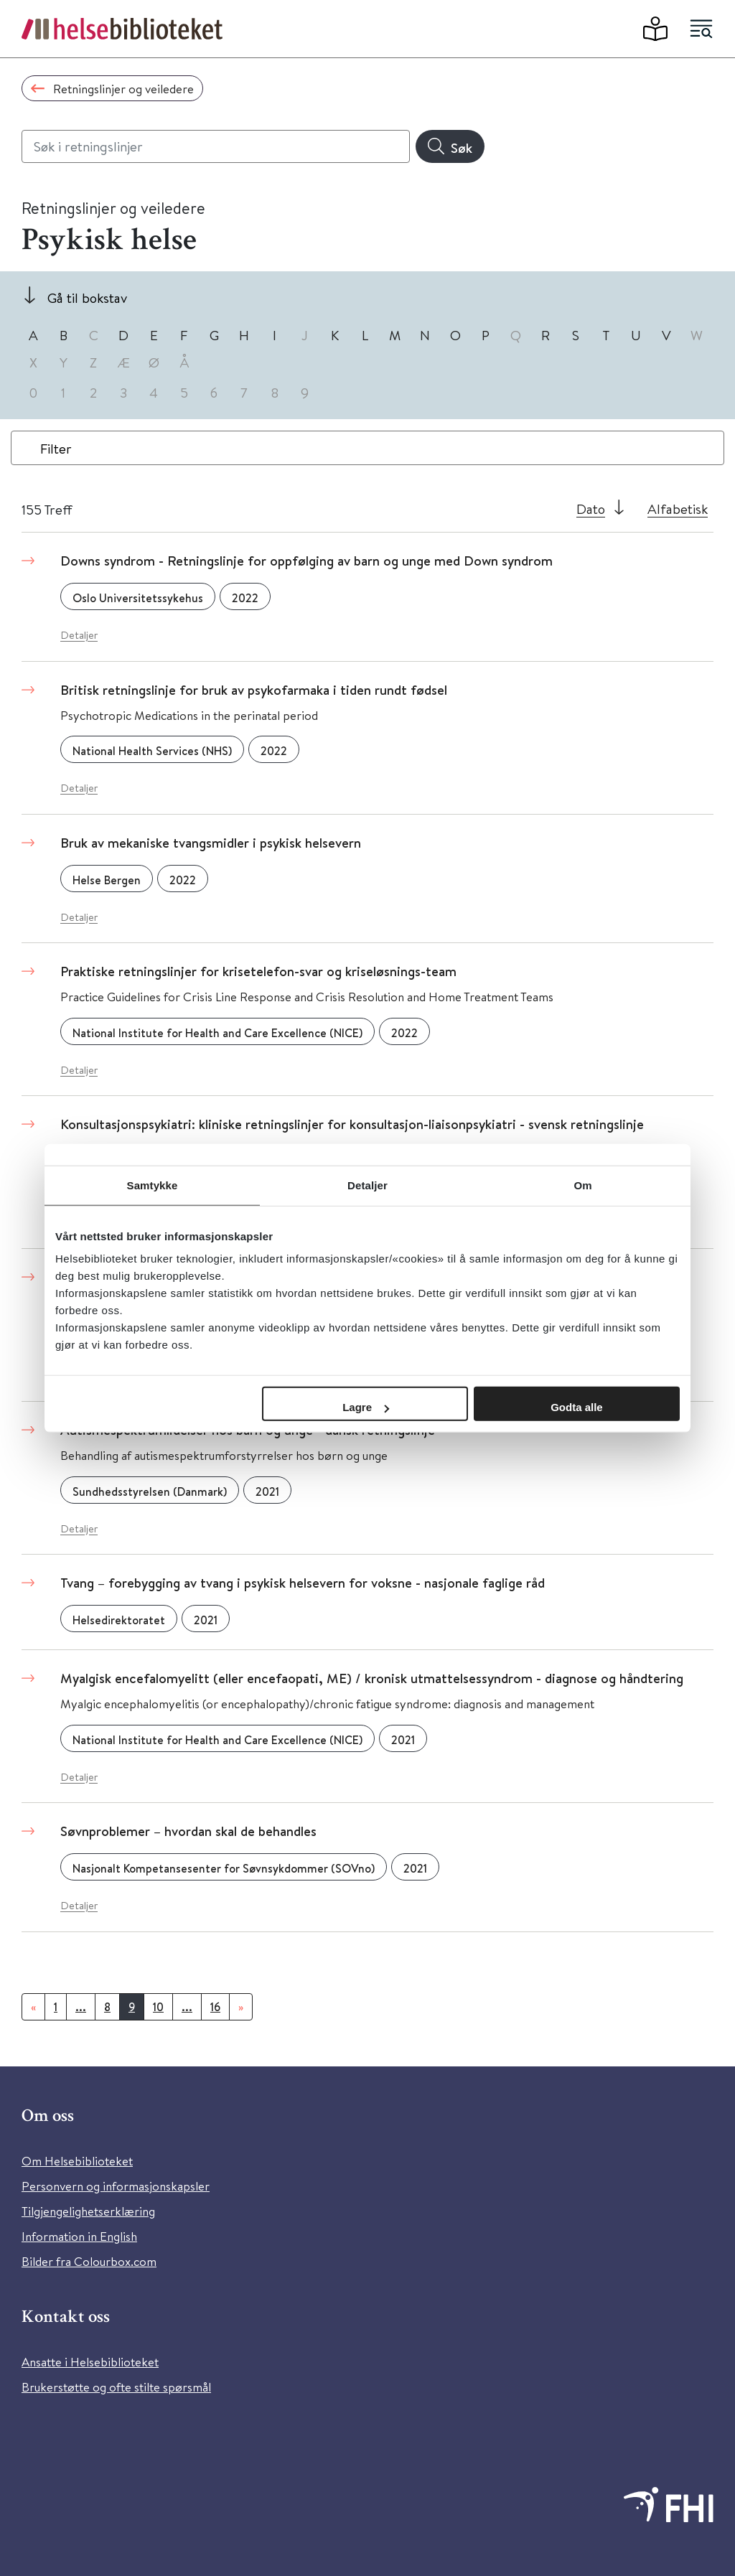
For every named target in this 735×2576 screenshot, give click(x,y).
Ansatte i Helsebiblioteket (90, 2361)
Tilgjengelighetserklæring (88, 2211)
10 (158, 2007)
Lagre (365, 1407)
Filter (56, 448)
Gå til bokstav (87, 297)
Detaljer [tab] (367, 1185)
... (80, 2007)
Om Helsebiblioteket (77, 2161)
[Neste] (241, 2006)
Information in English (79, 2236)
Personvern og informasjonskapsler (116, 2186)
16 (215, 2007)
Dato (590, 508)
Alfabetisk (677, 508)
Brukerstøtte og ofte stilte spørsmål (116, 2387)
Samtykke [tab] (152, 1185)
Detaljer (79, 635)
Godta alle (577, 1407)
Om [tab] (582, 1185)
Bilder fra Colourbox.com (89, 2261)
